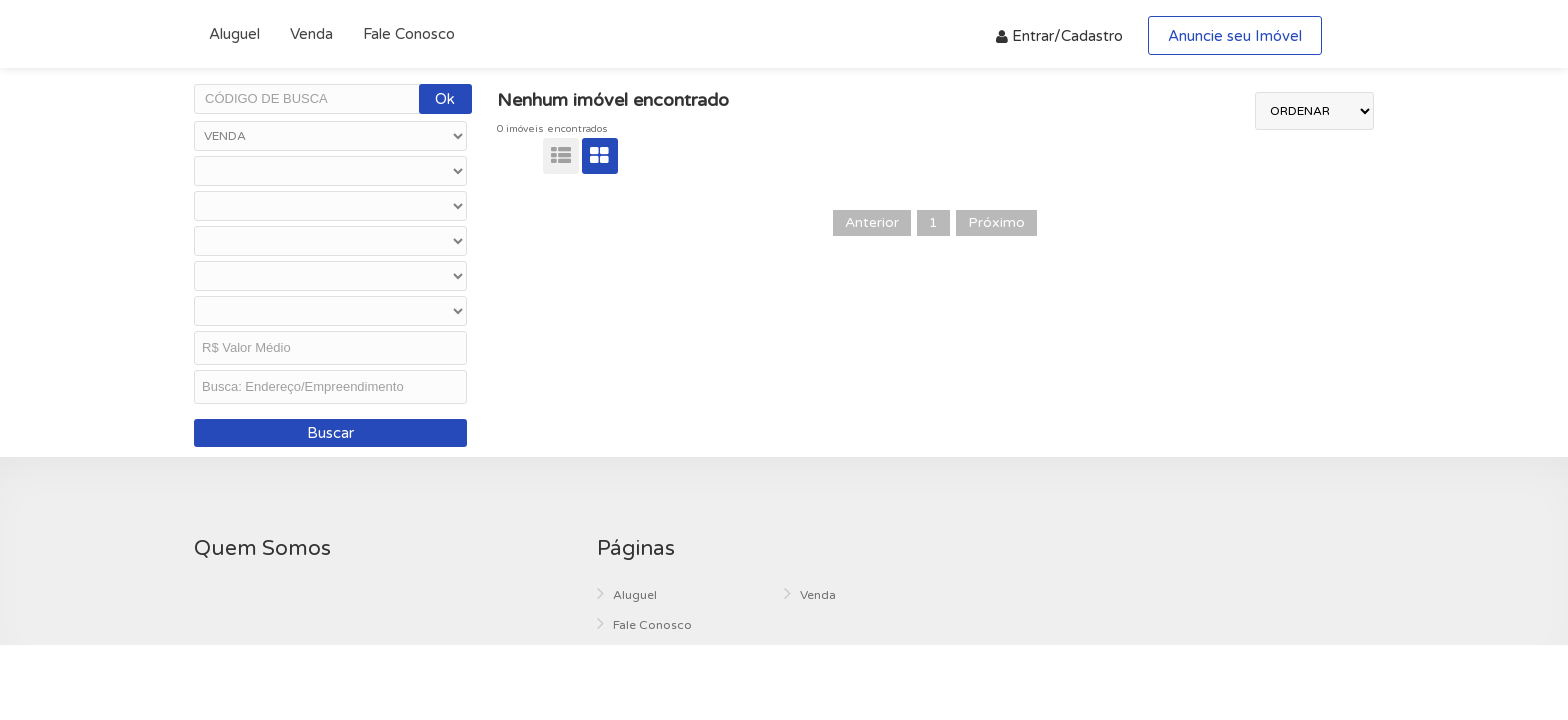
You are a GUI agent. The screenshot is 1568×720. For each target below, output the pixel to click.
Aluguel (234, 34)
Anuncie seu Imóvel (1235, 36)
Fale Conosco (409, 34)
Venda (311, 34)
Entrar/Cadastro (1059, 36)
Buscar (330, 433)
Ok (445, 99)
